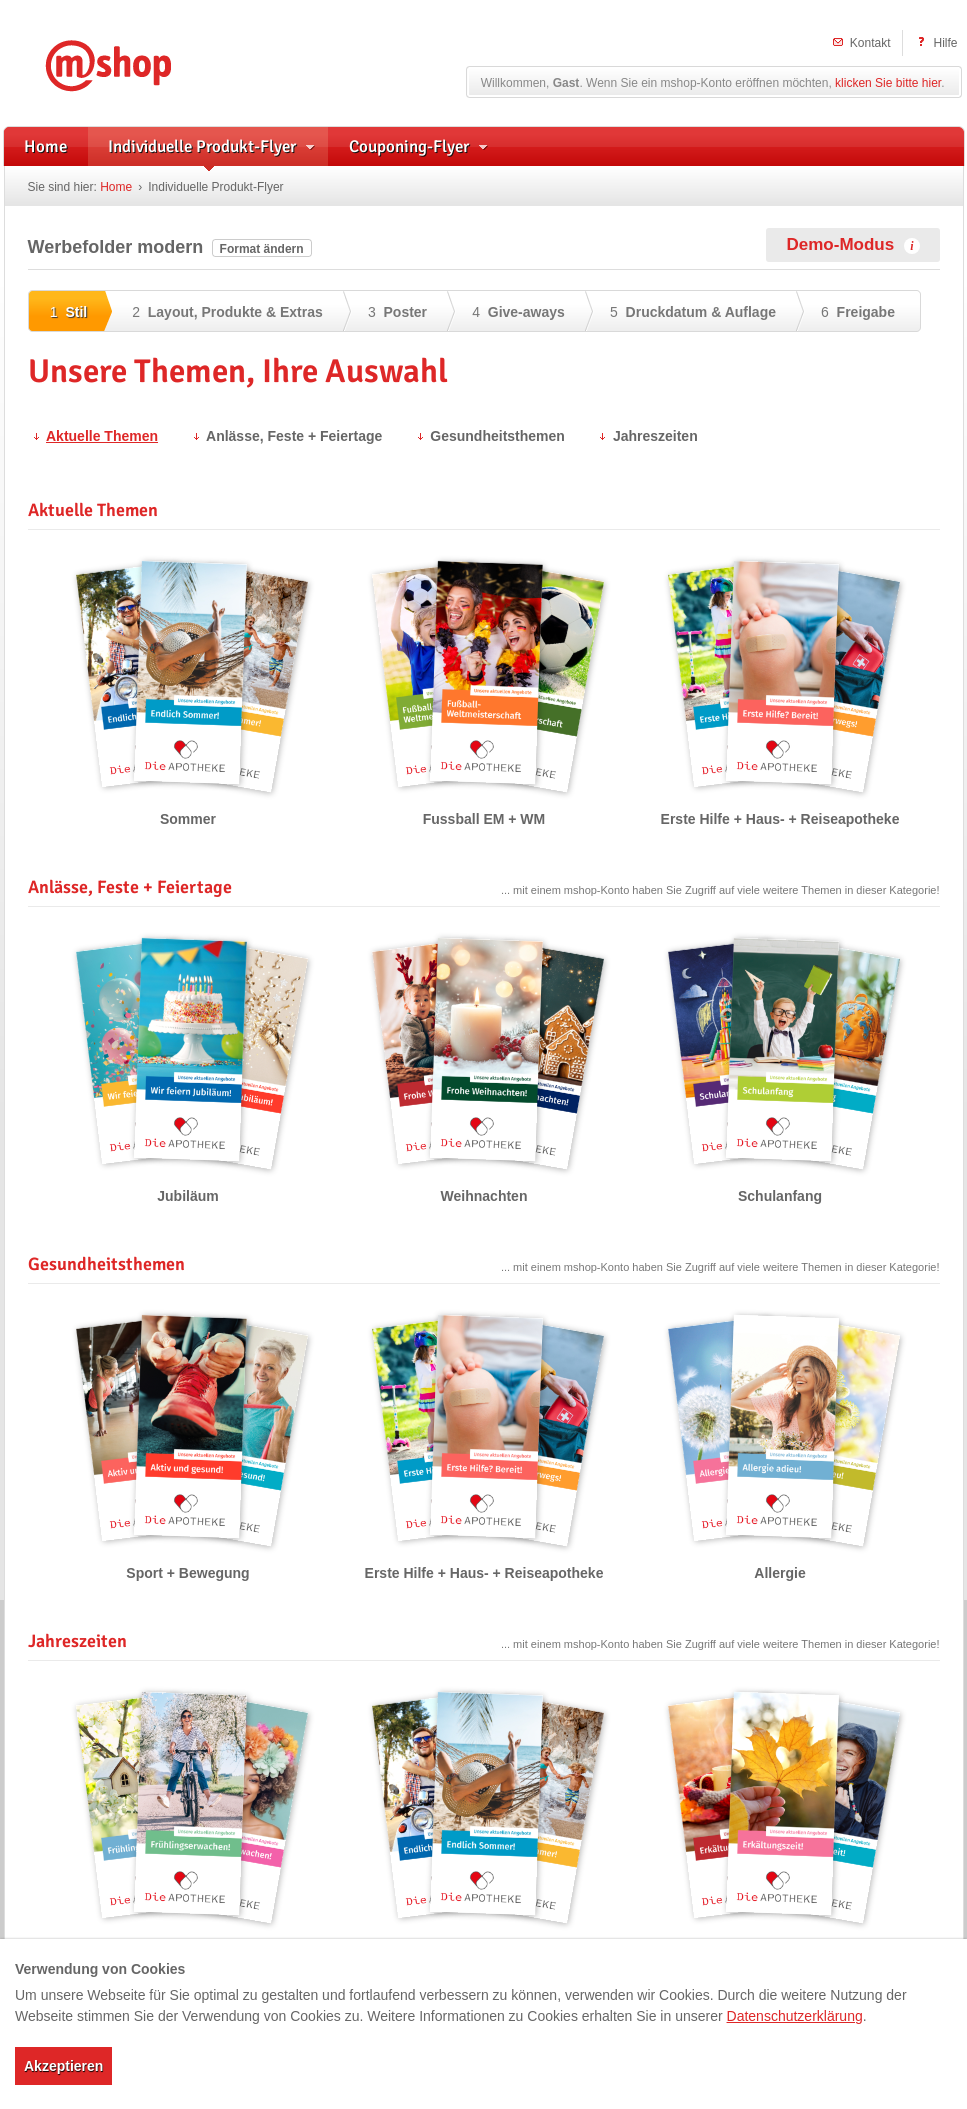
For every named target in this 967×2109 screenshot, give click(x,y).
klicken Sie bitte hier (888, 83)
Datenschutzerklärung (795, 2016)
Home (116, 187)
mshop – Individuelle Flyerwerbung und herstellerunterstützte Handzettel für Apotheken (138, 62)
